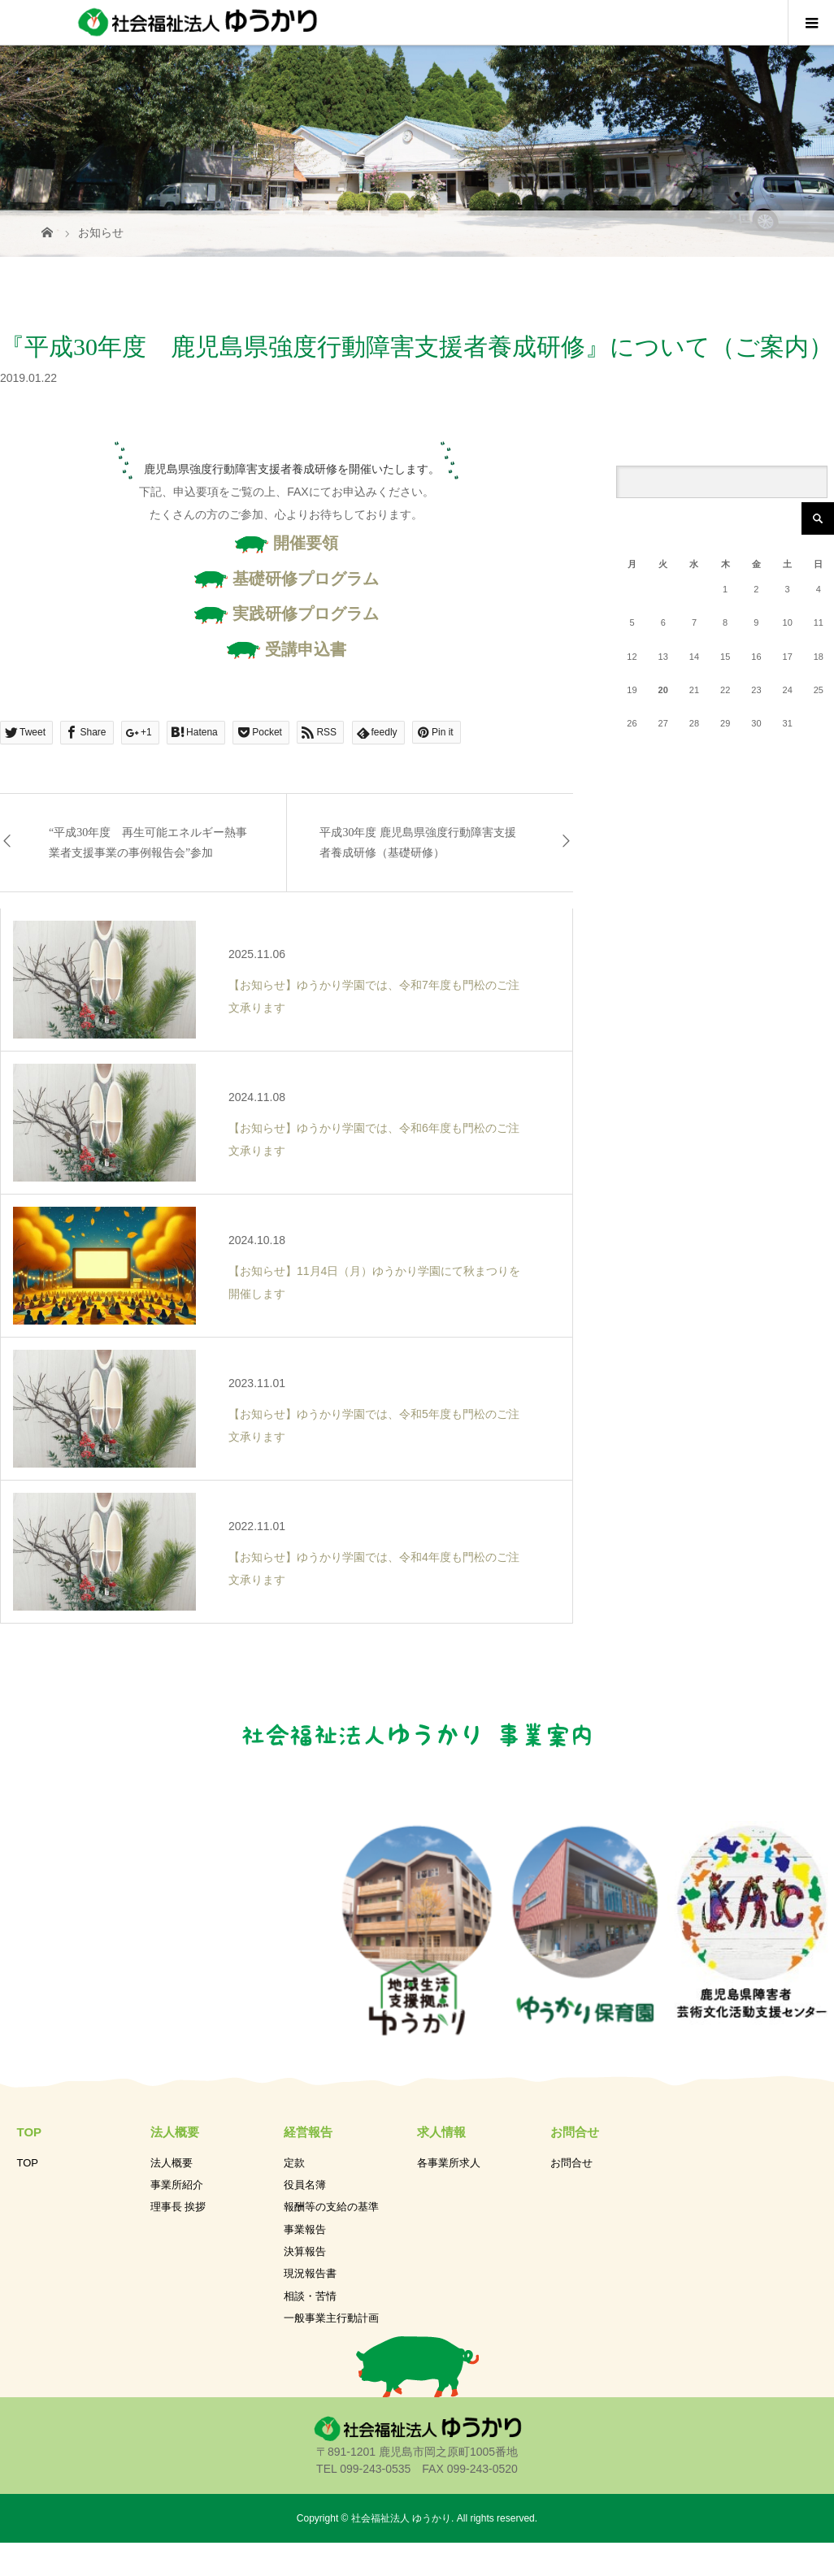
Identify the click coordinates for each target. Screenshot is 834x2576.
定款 (294, 2163)
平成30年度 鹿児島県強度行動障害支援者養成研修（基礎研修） (417, 842)
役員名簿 (305, 2185)
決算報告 (305, 2251)
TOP (28, 2163)
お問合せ (571, 2163)
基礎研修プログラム (286, 579)
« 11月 (663, 754)
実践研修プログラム (286, 613)
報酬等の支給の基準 (331, 2207)
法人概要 (171, 2163)
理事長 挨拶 (178, 2207)
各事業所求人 (448, 2163)
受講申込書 (286, 649)
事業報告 (305, 2229)
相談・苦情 (310, 2296)
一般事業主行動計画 (331, 2318)
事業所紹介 (176, 2185)
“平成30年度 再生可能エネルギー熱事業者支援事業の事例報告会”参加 (148, 842)
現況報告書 (310, 2273)
